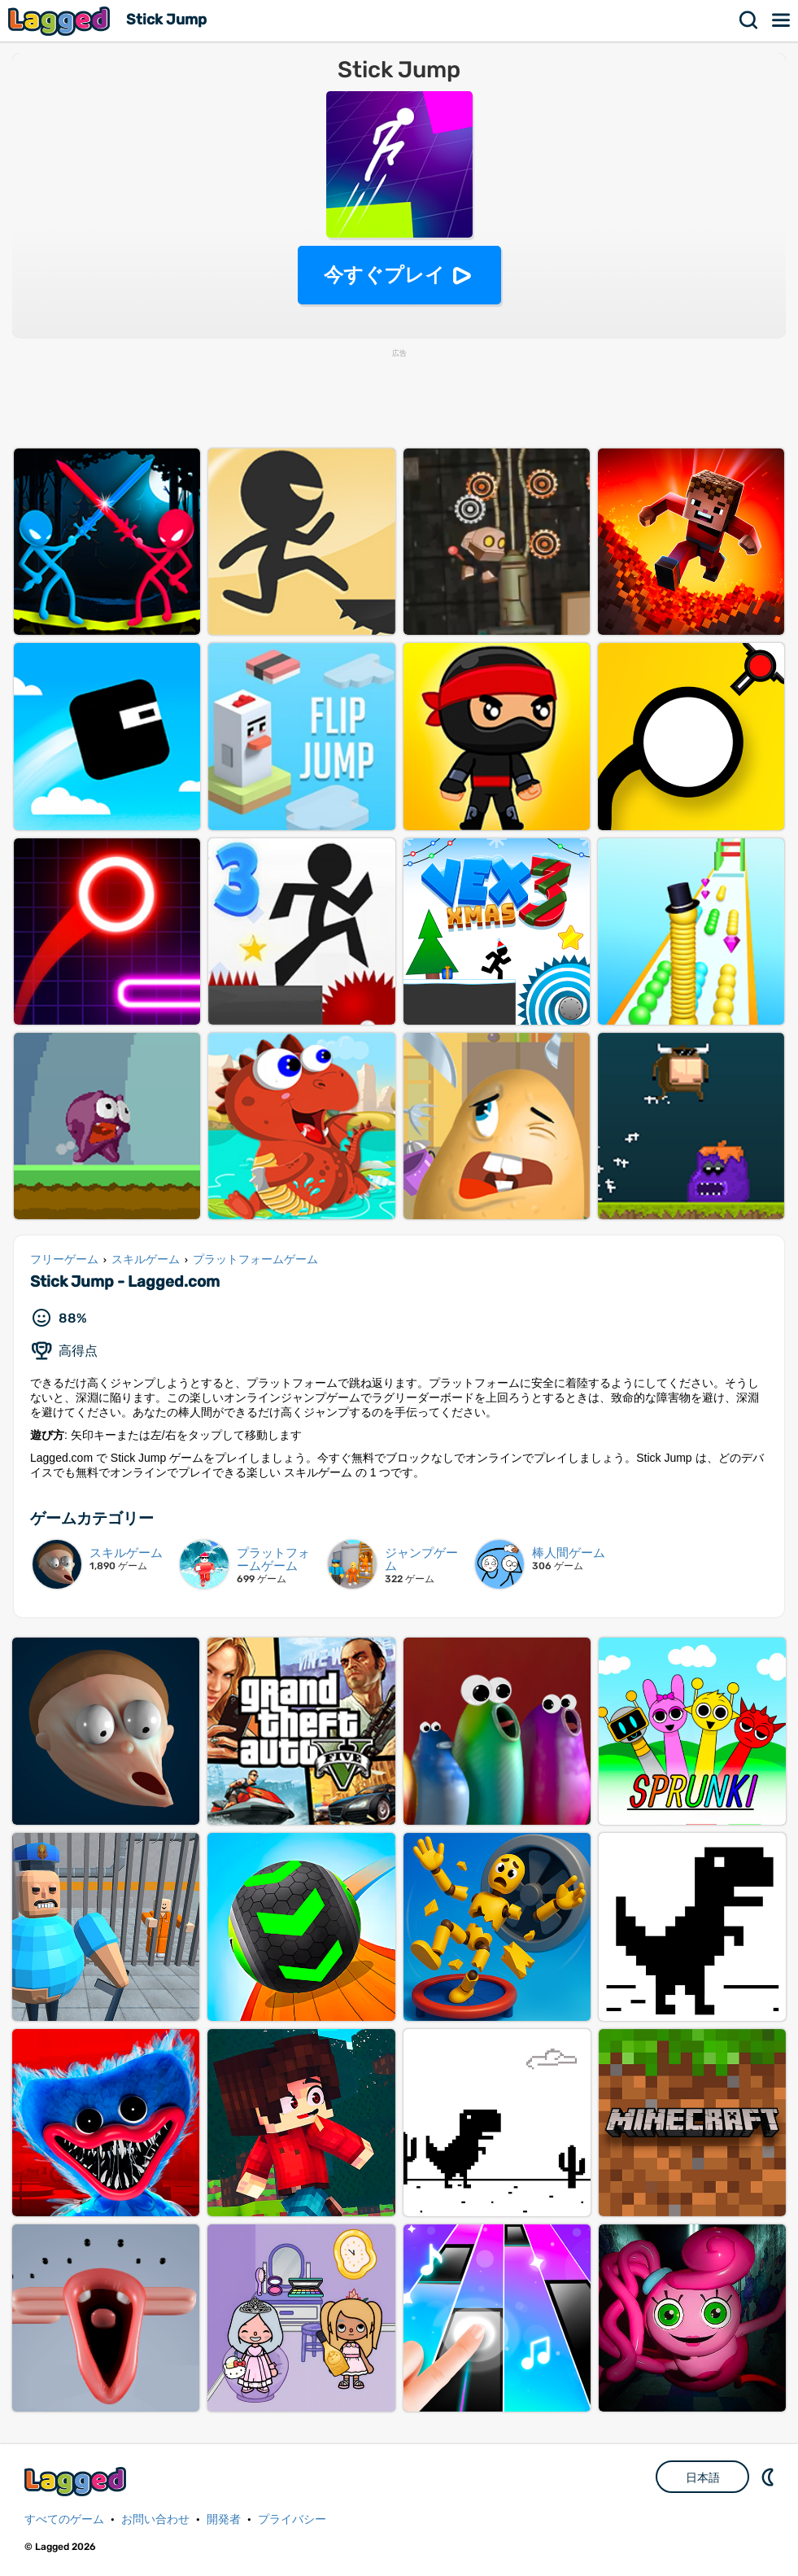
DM (769, 2476)
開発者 (224, 2519)
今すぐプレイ (384, 275)
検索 (749, 20)
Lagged (61, 21)
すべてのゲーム (64, 2519)
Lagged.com (77, 2481)
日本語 (703, 2477)
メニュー (781, 20)
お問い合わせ (155, 2519)
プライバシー (292, 2519)
